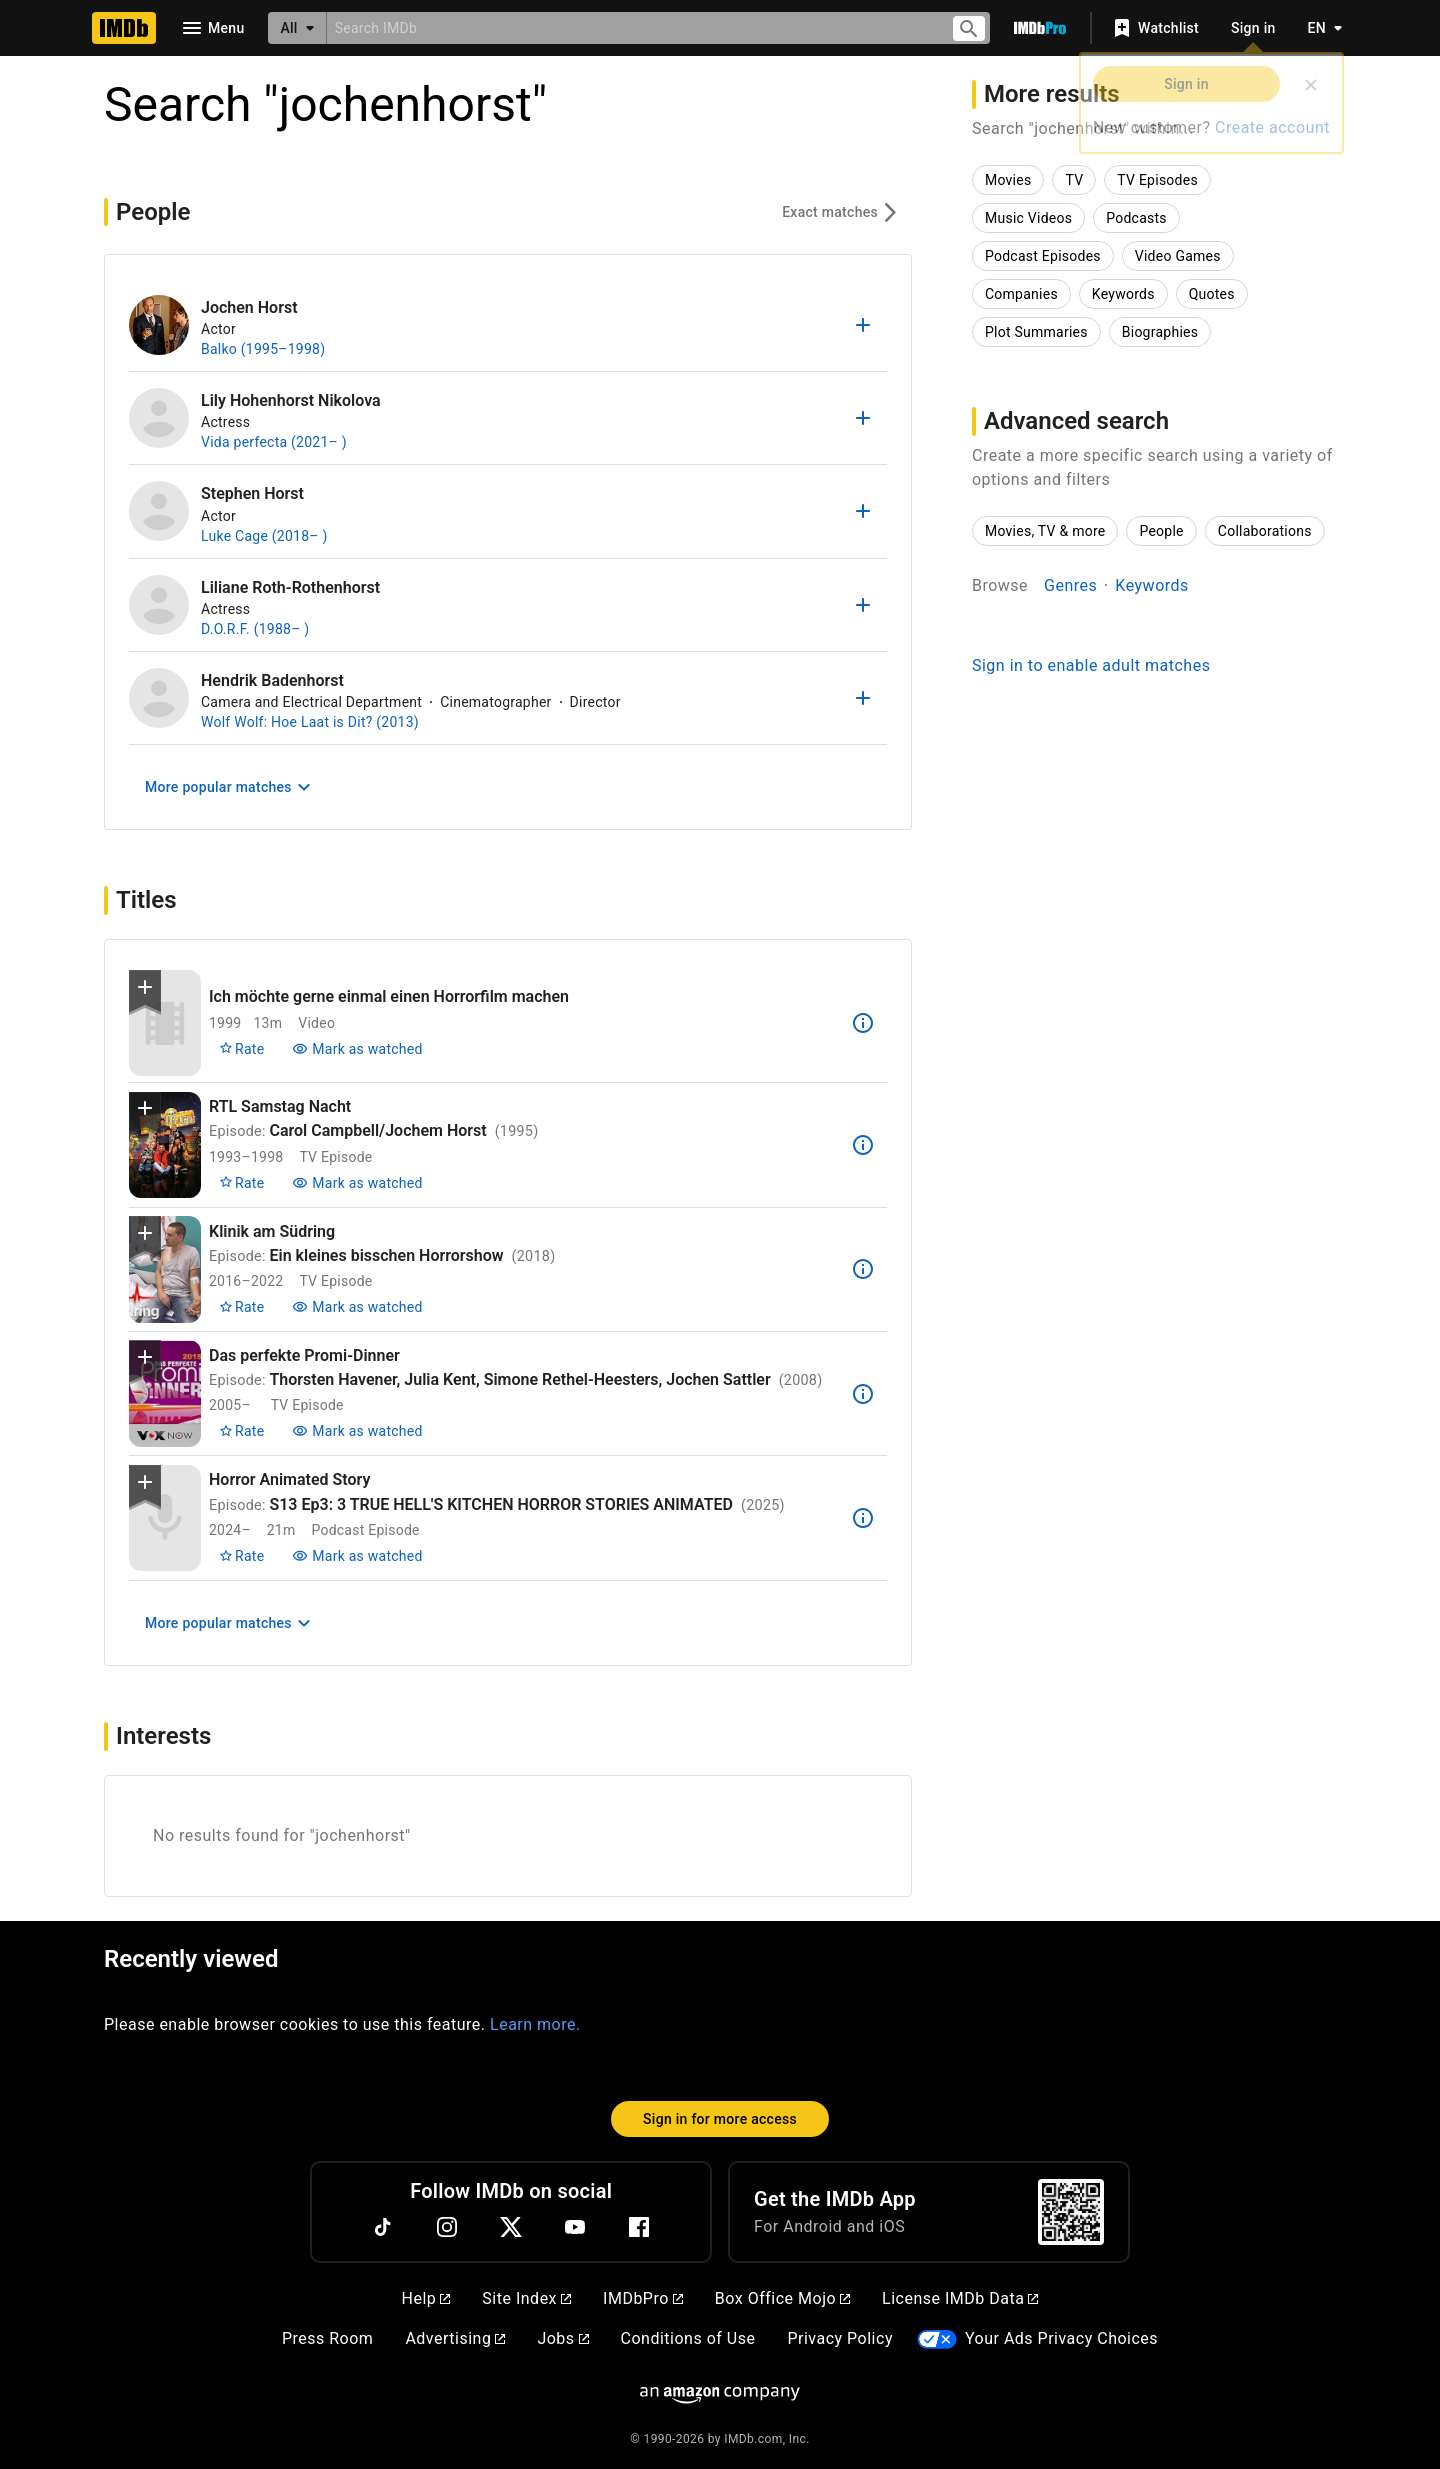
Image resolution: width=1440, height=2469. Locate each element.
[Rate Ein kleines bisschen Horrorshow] (241, 1307)
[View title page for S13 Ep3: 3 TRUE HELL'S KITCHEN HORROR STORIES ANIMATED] (165, 1518)
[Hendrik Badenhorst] (159, 698)
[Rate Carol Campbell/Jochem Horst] (241, 1183)
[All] (297, 28)
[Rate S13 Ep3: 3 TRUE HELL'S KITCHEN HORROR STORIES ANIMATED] (241, 1556)
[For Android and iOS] (1071, 2212)
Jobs (562, 2338)
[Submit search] (969, 28)
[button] (145, 991)
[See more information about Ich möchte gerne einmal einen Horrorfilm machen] (863, 1023)
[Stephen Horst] (159, 511)
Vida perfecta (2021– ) (274, 442)
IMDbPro (643, 2298)
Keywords (1152, 585)
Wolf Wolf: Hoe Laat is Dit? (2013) (310, 722)
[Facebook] (639, 2227)
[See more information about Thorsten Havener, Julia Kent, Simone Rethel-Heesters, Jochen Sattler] (863, 1394)
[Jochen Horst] (159, 325)
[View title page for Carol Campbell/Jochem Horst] (165, 1145)
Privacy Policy (840, 2338)
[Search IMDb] (630, 27)
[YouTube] (575, 2227)
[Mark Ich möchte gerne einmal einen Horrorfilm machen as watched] (357, 1049)
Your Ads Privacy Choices (1061, 2338)
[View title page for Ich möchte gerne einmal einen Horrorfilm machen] (165, 1023)
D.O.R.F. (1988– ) (255, 629)
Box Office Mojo (782, 2298)
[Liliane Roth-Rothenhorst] (159, 605)
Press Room (327, 2338)
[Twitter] (511, 2227)
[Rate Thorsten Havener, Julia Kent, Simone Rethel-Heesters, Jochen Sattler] (241, 1431)
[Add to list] (863, 325)
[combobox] (630, 27)
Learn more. (535, 2024)
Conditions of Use (688, 2338)
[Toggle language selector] (1320, 28)
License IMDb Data (960, 2298)
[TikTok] (383, 2227)
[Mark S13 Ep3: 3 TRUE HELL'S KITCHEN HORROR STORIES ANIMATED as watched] (357, 1556)
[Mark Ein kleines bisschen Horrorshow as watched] (357, 1307)
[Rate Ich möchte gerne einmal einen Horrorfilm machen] (241, 1049)
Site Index (526, 2298)
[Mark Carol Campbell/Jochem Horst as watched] (357, 1183)
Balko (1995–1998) (263, 349)
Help (426, 2298)
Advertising (455, 2338)
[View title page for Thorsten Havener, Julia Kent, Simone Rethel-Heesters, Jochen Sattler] (165, 1393)
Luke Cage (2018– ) (264, 536)
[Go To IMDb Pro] (1040, 28)
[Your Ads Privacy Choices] (937, 2339)
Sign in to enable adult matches (1091, 665)
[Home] (124, 28)
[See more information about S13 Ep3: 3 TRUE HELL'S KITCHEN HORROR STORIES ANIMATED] (863, 1518)
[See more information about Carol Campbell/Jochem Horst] (863, 1145)
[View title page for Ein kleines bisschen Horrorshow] (165, 1269)
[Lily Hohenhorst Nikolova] (159, 418)
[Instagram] (447, 2227)
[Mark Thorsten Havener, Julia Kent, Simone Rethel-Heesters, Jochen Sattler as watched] (357, 1431)
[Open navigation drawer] (212, 28)
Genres (1070, 585)
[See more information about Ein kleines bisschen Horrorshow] (863, 1269)
